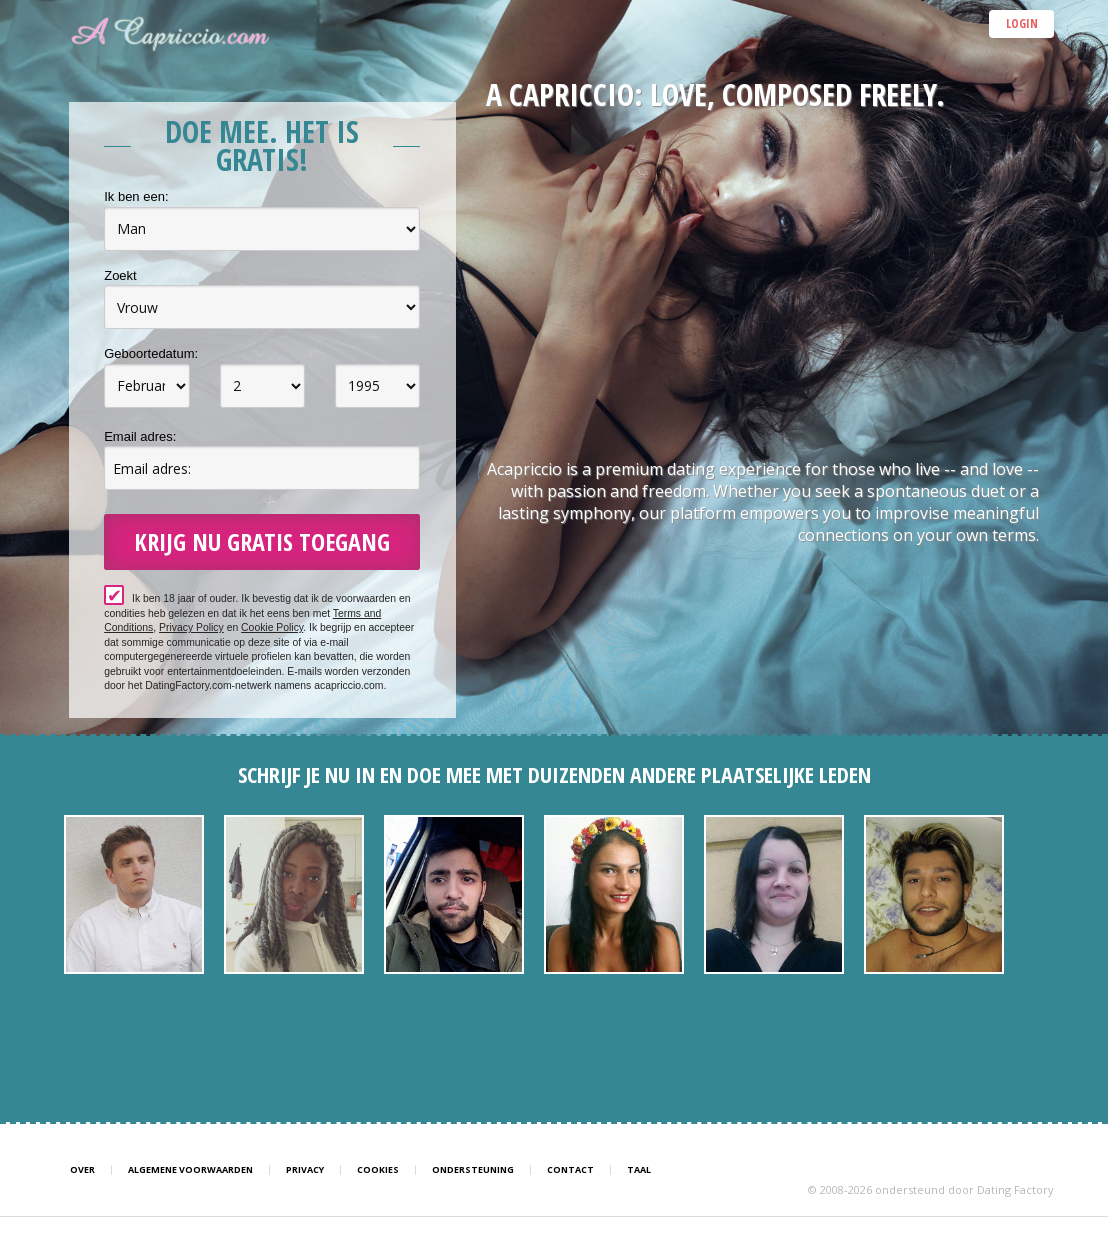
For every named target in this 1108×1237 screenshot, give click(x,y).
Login (1022, 23)
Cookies (378, 1170)
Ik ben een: (136, 196)
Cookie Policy (272, 627)
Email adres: (140, 436)
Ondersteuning (473, 1170)
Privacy (305, 1170)
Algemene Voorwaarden (190, 1170)
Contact (570, 1170)
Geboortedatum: (151, 353)
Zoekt (120, 275)
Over (82, 1170)
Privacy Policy (191, 627)
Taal (639, 1170)
